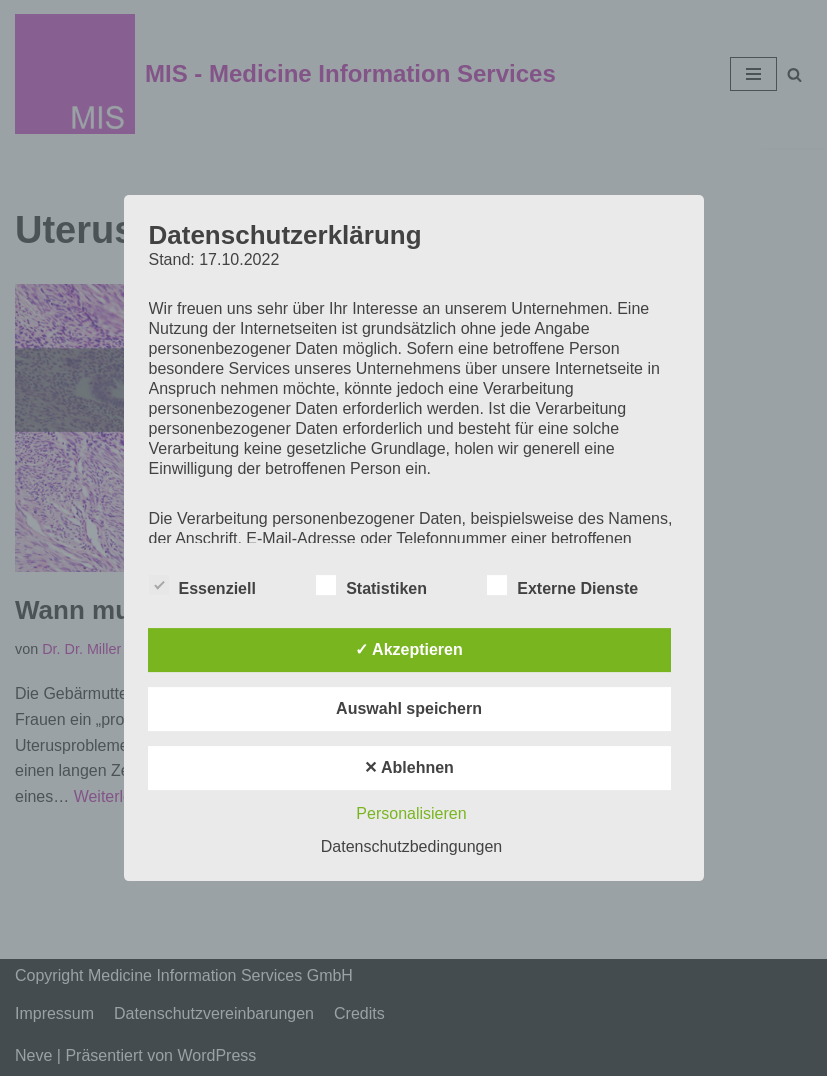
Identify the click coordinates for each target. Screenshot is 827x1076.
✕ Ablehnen (409, 767)
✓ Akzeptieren (409, 649)
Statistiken (371, 585)
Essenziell (202, 585)
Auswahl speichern (409, 708)
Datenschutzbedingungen (411, 846)
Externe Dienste (562, 585)
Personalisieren (411, 813)
